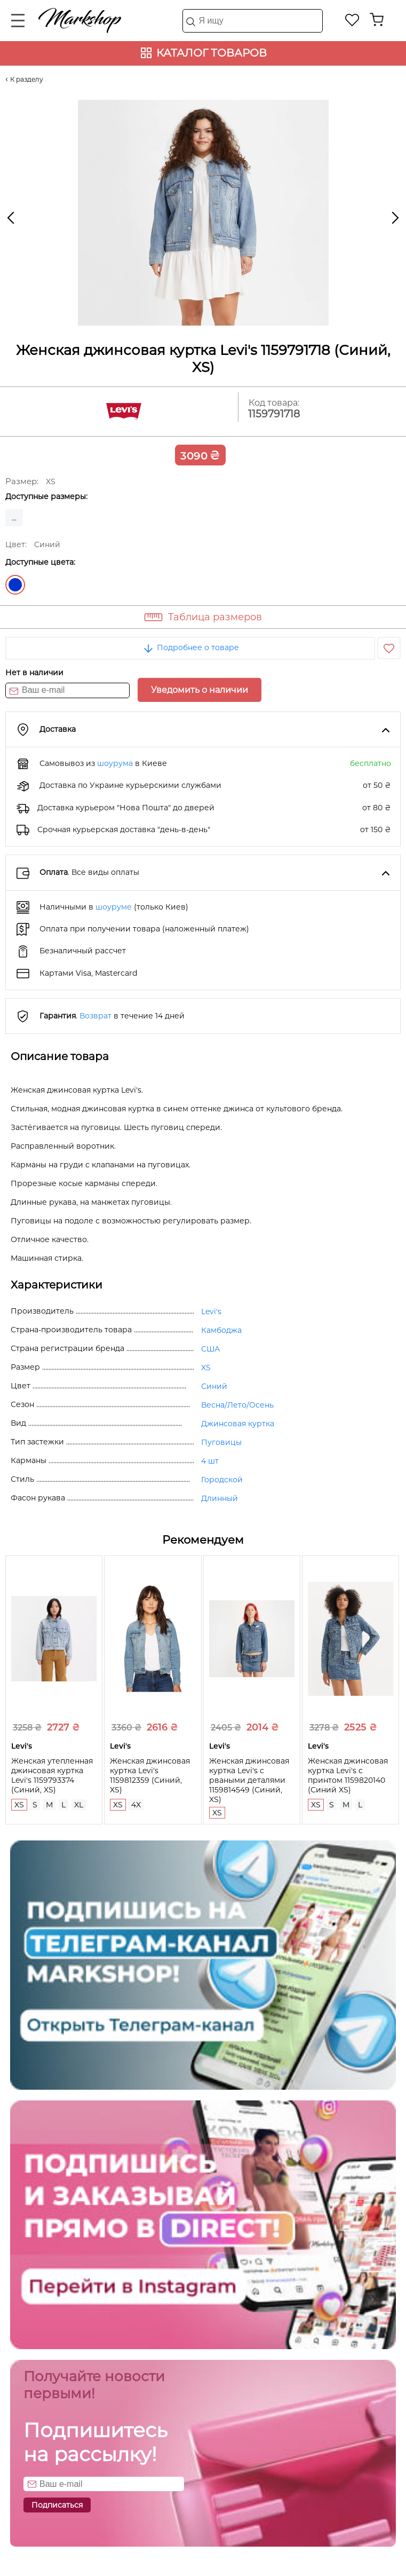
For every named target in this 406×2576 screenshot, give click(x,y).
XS (206, 1367)
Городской (222, 1479)
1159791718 (274, 414)
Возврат (95, 1016)
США (210, 1349)
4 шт (210, 1461)
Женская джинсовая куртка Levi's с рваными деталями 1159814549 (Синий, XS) (249, 1780)
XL (78, 1804)
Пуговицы (221, 1442)
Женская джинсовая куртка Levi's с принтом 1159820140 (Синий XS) (348, 1775)
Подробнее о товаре (190, 647)
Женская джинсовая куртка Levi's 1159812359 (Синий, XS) (150, 1775)
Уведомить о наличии (199, 690)
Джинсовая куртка (237, 1423)
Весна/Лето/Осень (237, 1405)
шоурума (115, 763)
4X (136, 1804)
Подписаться (57, 2505)
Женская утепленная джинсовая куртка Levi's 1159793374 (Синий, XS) (52, 1775)
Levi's (211, 1311)
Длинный (219, 1498)
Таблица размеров (215, 617)
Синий (15, 584)
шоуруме (113, 907)
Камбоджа (221, 1330)
